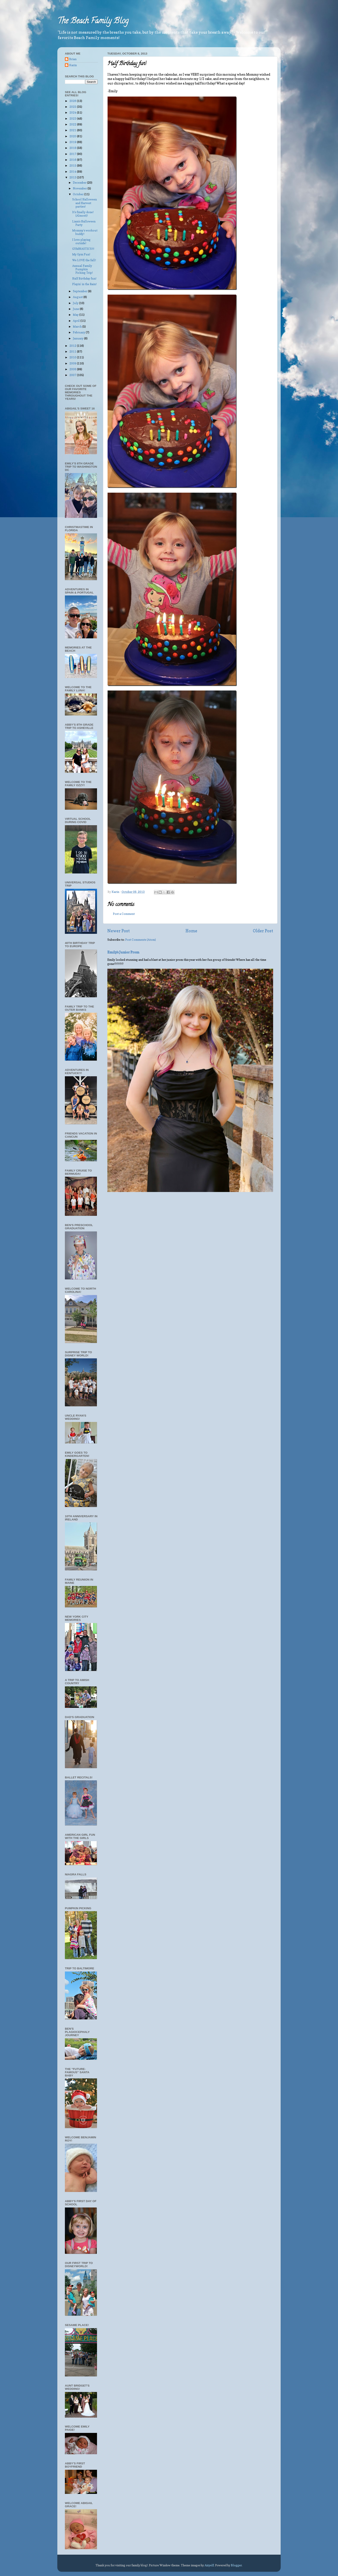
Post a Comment (124, 913)
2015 (73, 165)
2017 (73, 154)
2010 (73, 357)
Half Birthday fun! (84, 278)
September (80, 291)
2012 (73, 345)
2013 (73, 177)
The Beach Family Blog (92, 22)
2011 (73, 351)
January (78, 338)
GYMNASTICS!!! (83, 248)
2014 (73, 171)
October (78, 194)
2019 (73, 142)
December (80, 182)
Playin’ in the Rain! (84, 284)
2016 (73, 159)
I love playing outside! (81, 241)
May (76, 314)
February (79, 332)
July (76, 303)
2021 (73, 130)
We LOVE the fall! (84, 260)
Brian (73, 59)
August (78, 297)
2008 (73, 369)
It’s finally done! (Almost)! (83, 213)
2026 (73, 101)
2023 (73, 118)
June (76, 309)
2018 (73, 148)
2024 (73, 112)
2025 (73, 106)
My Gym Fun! (81, 254)
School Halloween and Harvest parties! (84, 203)
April (76, 320)
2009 (73, 363)
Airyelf (209, 2565)
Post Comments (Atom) (140, 939)
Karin (73, 65)
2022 (73, 124)
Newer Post (118, 930)
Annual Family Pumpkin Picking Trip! (82, 269)
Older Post (263, 930)
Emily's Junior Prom (123, 952)
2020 (73, 136)
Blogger (236, 2565)
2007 (73, 375)
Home (191, 930)
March (77, 326)
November (80, 188)
